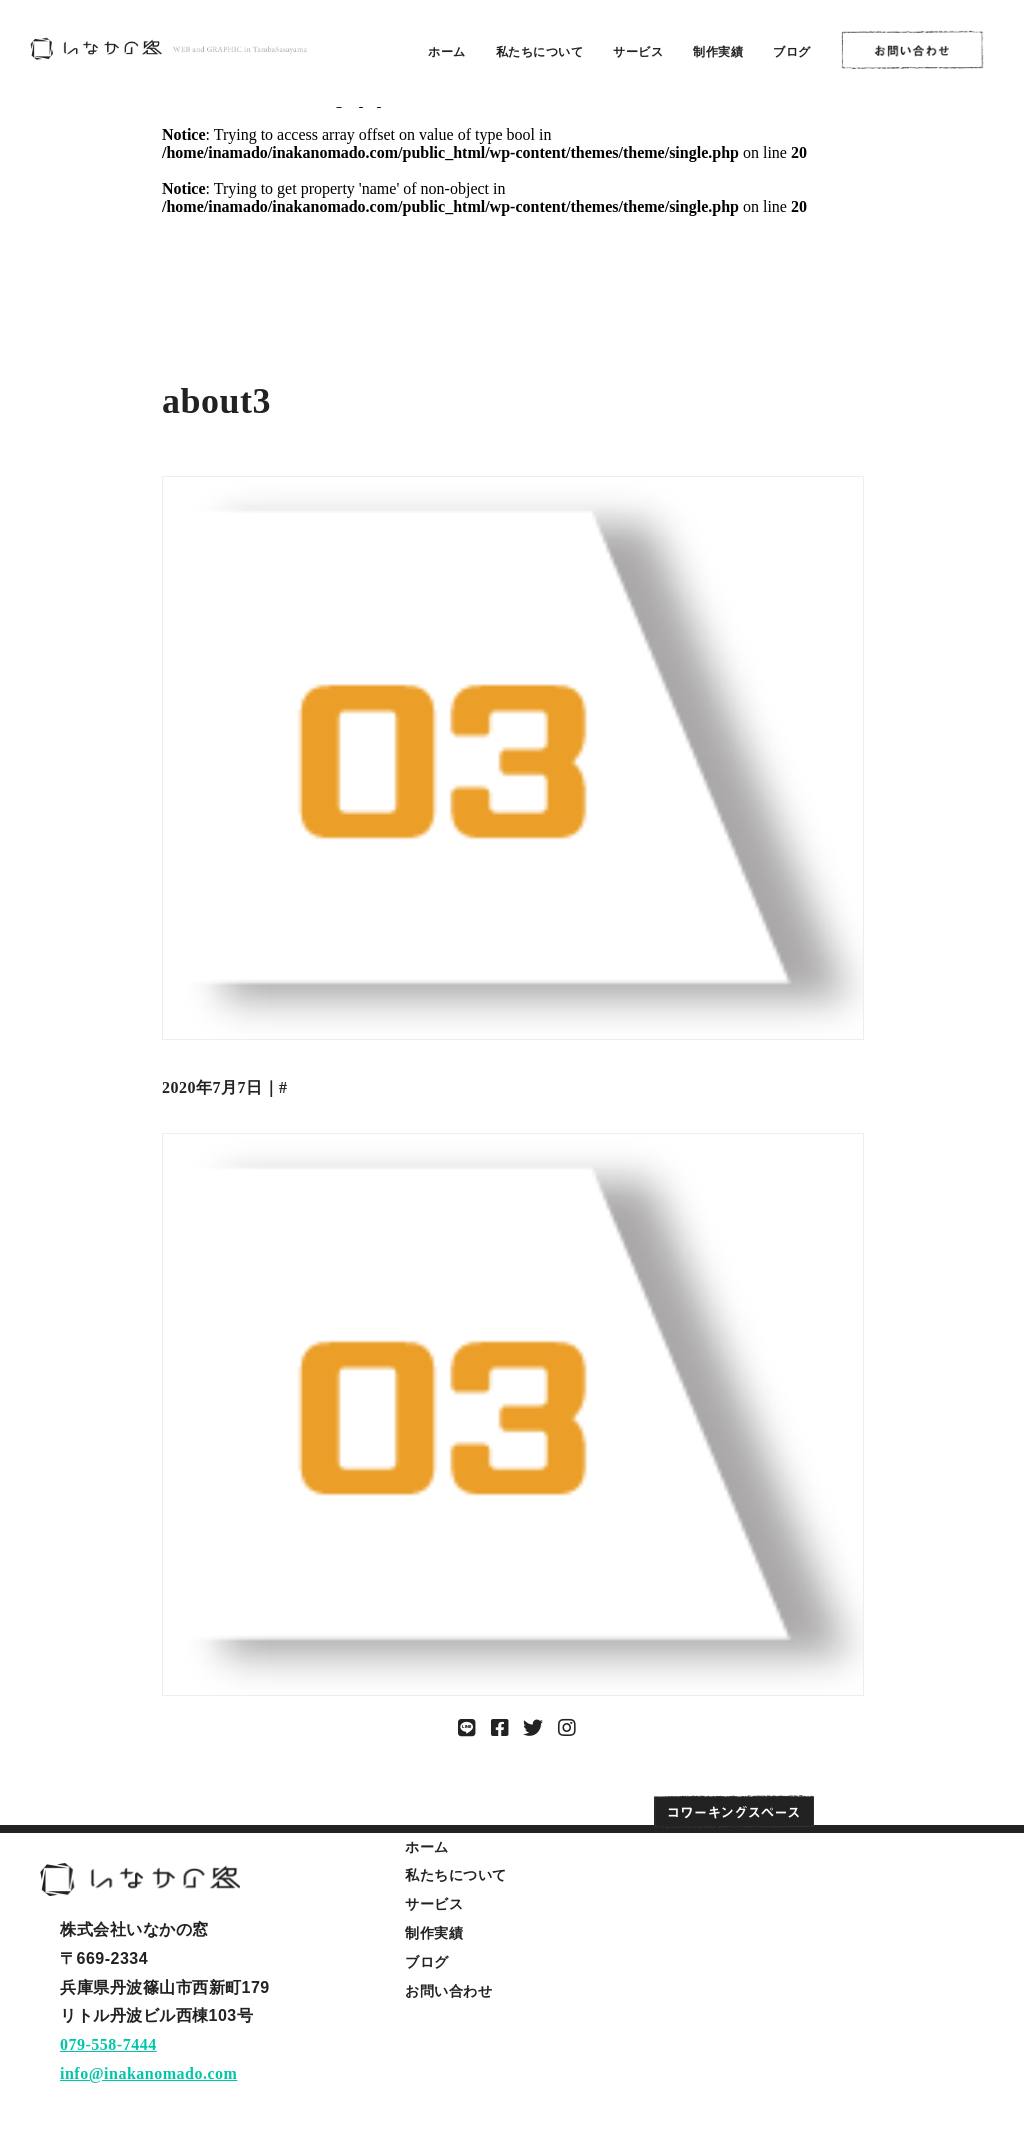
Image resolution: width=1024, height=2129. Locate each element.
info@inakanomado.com (148, 2073)
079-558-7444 (108, 2044)
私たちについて (540, 52)
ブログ (792, 52)
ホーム (447, 52)
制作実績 (718, 52)
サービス (638, 52)
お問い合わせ (448, 1991)
